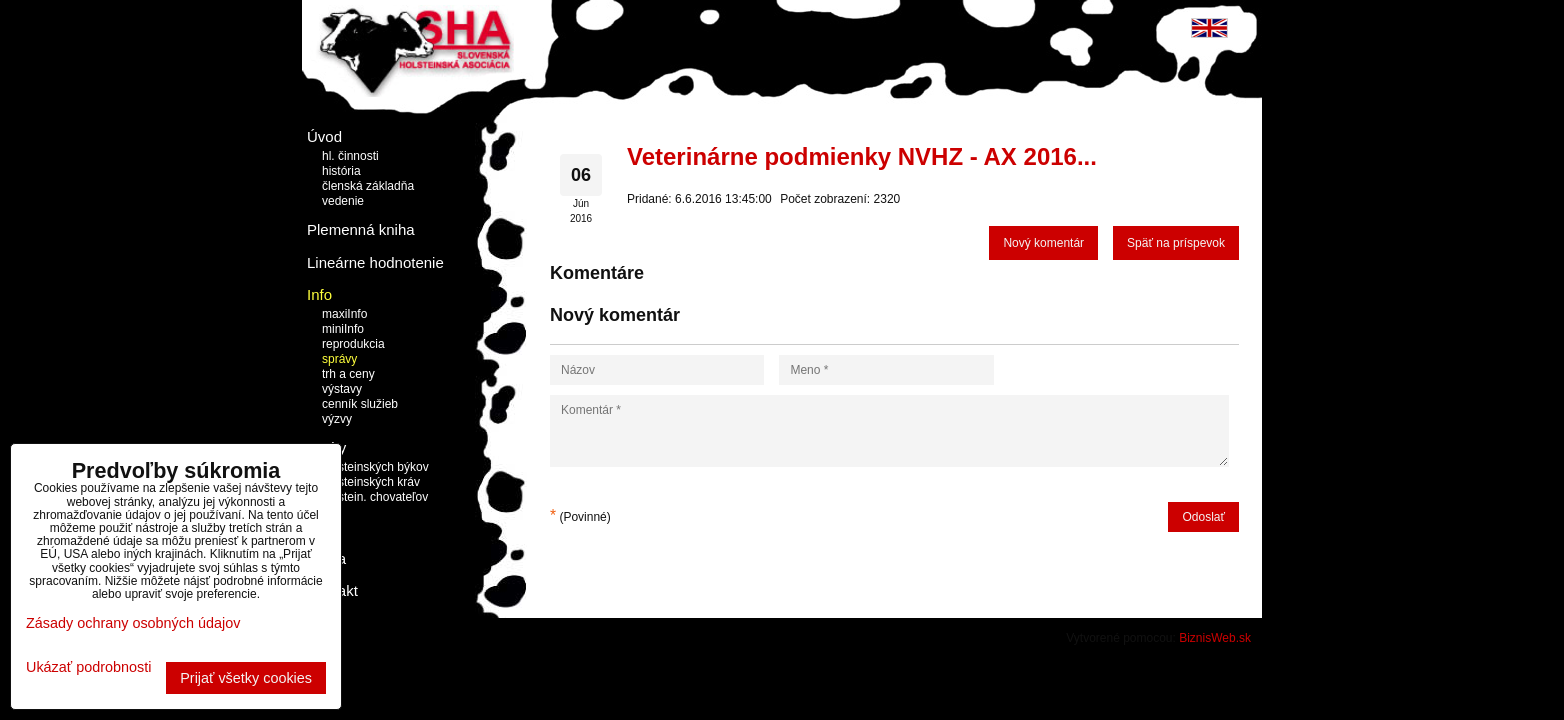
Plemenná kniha (361, 229)
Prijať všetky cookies (246, 678)
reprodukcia (353, 344)
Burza (326, 558)
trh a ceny (348, 374)
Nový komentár (1043, 243)
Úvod (324, 136)
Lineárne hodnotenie (375, 262)
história (341, 171)
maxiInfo (344, 314)
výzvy (337, 419)
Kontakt (332, 590)
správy (339, 359)
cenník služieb (360, 404)
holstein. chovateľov (375, 497)
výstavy (342, 389)
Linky (324, 525)
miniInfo (343, 329)
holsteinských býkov (375, 467)
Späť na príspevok (1176, 243)
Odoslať (1203, 517)
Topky (326, 447)
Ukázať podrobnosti (88, 667)
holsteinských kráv (371, 482)
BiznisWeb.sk (1215, 638)
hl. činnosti (350, 156)
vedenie (343, 201)
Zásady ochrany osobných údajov (133, 623)
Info (319, 294)
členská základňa (368, 186)
